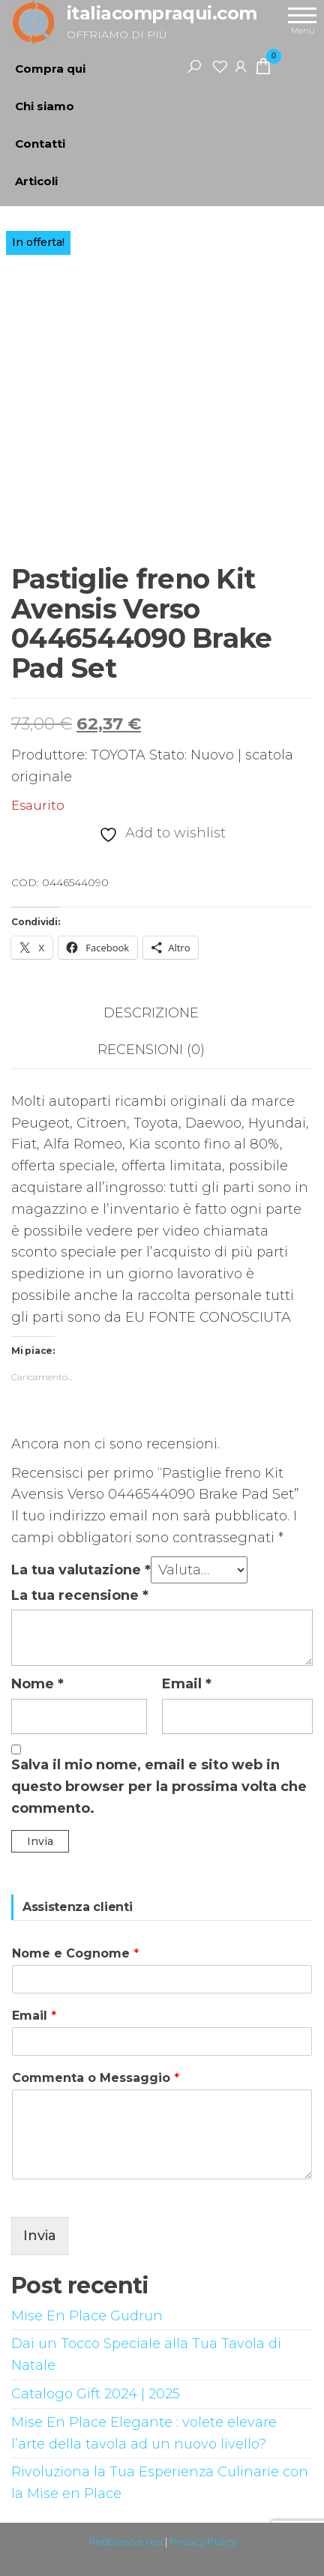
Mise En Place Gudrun (87, 2316)
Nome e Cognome (75, 1953)
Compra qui (50, 68)
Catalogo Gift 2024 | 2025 (95, 2394)
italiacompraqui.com (162, 13)
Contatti (40, 143)
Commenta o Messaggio (95, 2078)
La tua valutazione (81, 1570)
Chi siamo (44, 106)
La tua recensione (79, 1595)
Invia (39, 2235)
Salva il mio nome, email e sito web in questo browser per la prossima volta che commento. (159, 1787)
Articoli (36, 181)
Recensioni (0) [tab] (151, 1049)
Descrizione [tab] (151, 1013)
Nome (37, 1684)
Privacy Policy (203, 2542)
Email (187, 1684)
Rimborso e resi (125, 2542)
